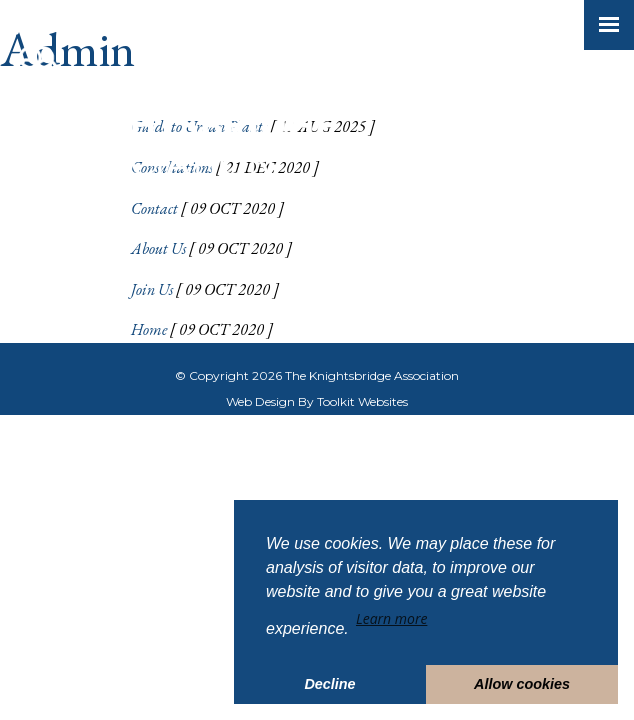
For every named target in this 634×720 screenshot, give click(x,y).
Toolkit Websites (362, 401)
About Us (158, 248)
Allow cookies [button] (522, 684)
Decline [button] (329, 684)
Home (149, 329)
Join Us (152, 289)
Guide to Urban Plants (199, 126)
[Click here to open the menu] (609, 25)
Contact (154, 208)
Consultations (172, 167)
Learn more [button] (391, 618)
